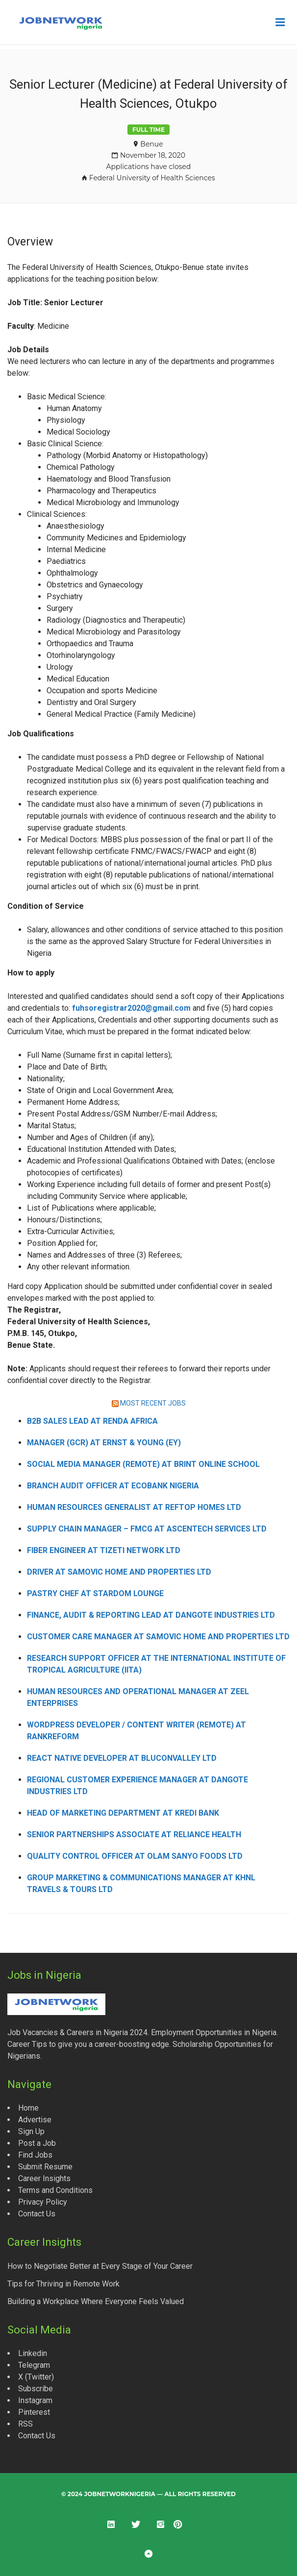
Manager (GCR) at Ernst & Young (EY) (104, 1442)
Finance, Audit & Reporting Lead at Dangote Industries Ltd (151, 1615)
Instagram (35, 2400)
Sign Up (31, 2131)
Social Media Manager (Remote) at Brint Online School (143, 1464)
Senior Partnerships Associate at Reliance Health (134, 1834)
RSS (25, 2424)
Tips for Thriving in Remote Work (63, 2283)
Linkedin (32, 2353)
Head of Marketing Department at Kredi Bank (123, 1813)
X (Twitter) (36, 2377)
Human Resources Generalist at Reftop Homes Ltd (134, 1507)
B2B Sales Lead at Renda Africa (92, 1421)
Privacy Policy (42, 2202)
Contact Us (36, 2213)
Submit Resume (45, 2166)
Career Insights (44, 2178)
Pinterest (34, 2412)
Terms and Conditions (55, 2190)
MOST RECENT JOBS (153, 1403)
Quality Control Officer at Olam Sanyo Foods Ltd (135, 1856)
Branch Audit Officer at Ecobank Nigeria (113, 1485)
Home (28, 2108)
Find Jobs (35, 2155)
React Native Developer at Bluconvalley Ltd (122, 1758)
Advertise (34, 2119)
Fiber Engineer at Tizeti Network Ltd (103, 1550)
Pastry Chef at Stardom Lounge (95, 1593)
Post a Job (37, 2143)
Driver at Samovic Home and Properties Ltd (119, 1572)
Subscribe (35, 2388)
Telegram (34, 2365)
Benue (151, 144)
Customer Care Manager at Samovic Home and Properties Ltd (158, 1636)
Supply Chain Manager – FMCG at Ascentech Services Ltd (147, 1528)
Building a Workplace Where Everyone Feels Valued (95, 2301)
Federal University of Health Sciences (152, 177)
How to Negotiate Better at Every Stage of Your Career (100, 2266)
